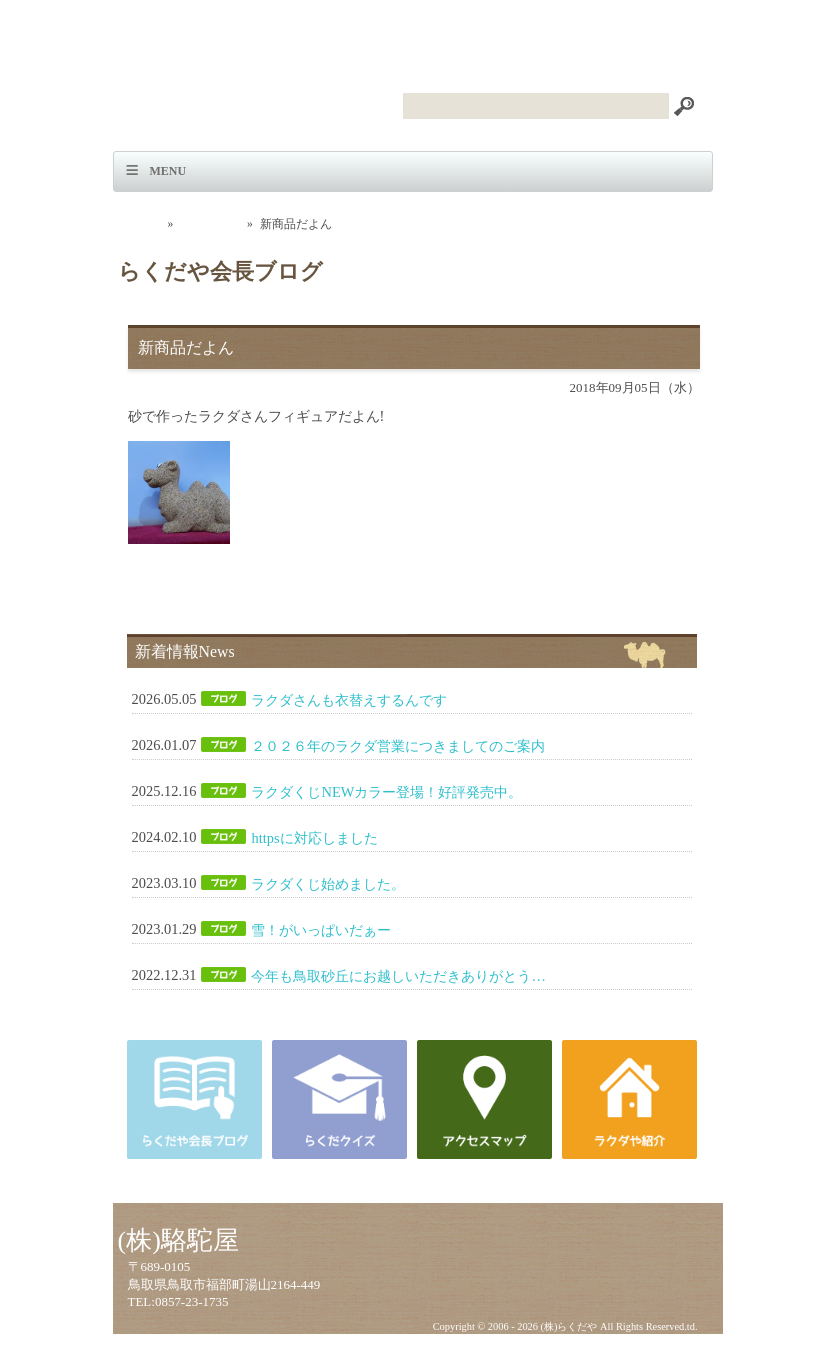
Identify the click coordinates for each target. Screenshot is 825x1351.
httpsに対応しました (314, 838)
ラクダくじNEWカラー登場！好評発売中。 (386, 792)
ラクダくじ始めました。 (328, 884)
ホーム (143, 224)
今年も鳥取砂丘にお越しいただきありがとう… (398, 976)
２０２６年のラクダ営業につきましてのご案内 (398, 746)
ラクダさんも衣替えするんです (349, 700)
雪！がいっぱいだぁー (321, 930)
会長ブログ (210, 224)
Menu (168, 171)
